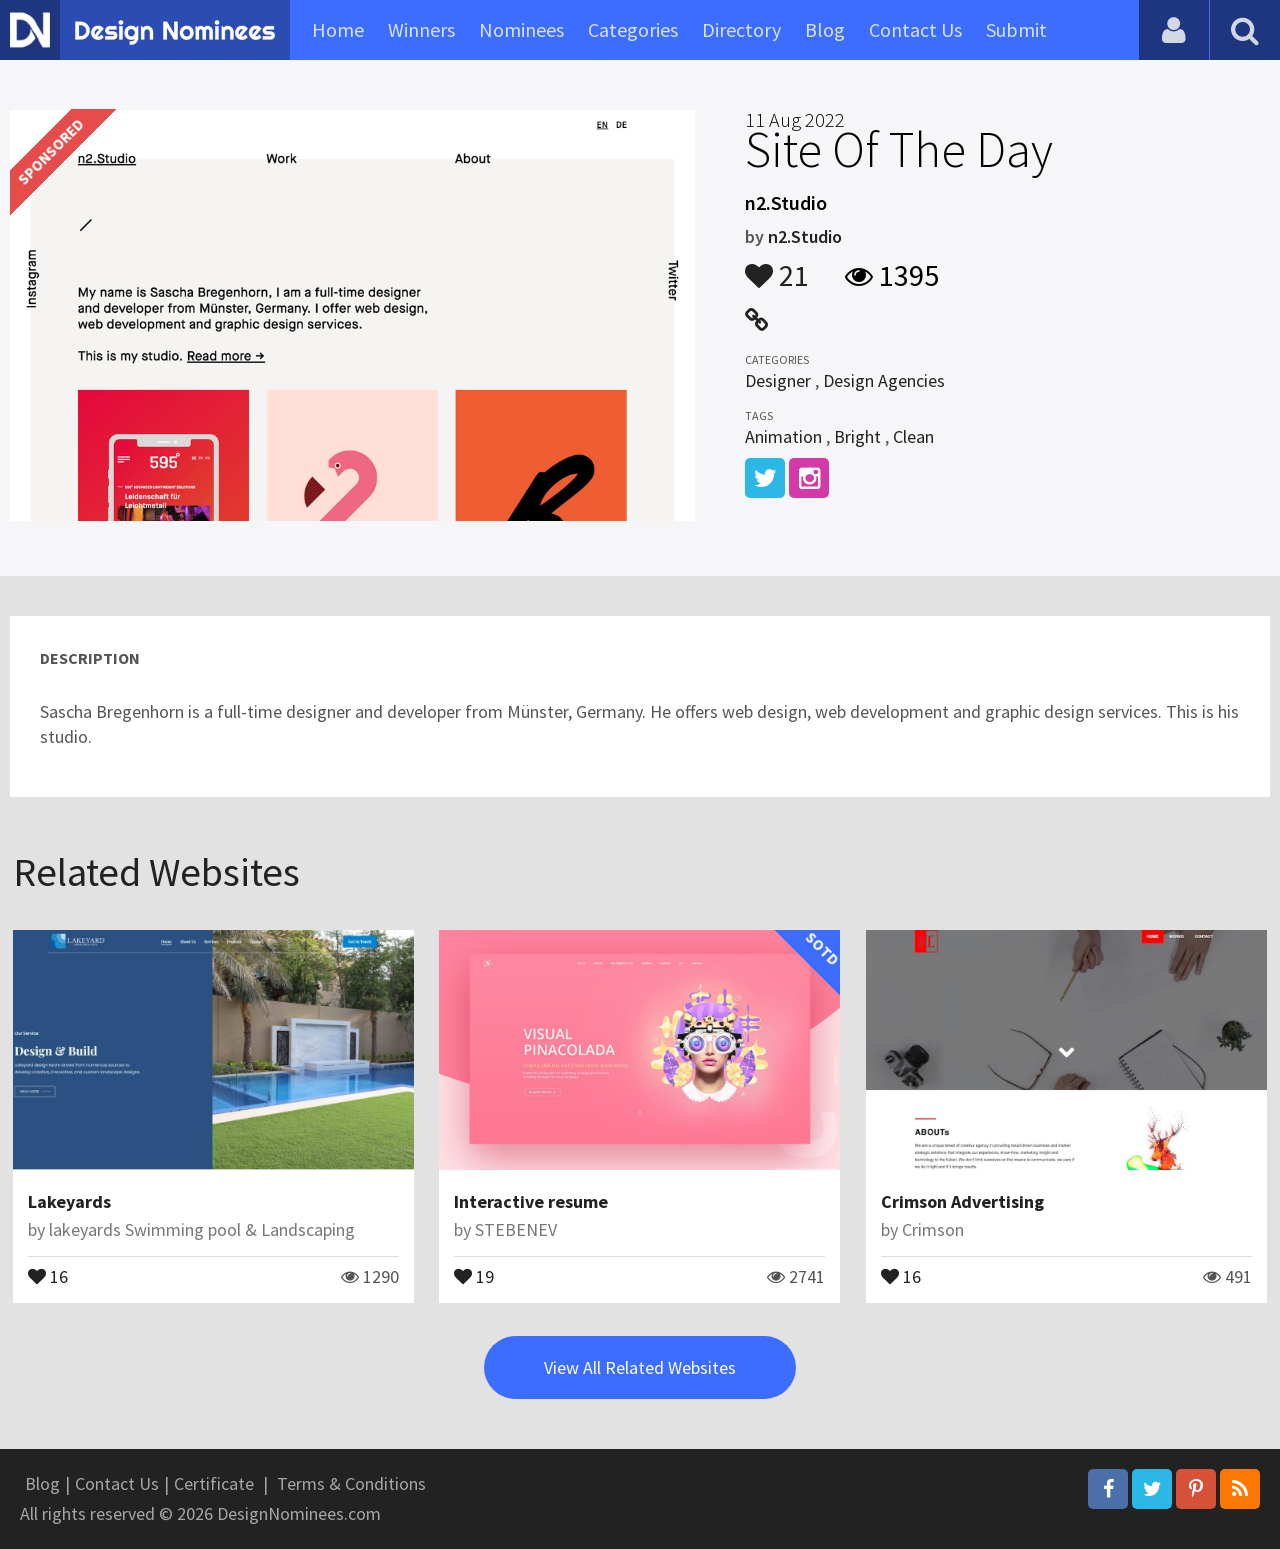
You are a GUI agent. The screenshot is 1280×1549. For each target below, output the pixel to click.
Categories (633, 29)
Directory (741, 29)
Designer (778, 380)
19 (474, 1275)
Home (338, 29)
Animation (783, 436)
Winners (421, 29)
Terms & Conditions (351, 1483)
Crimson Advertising (962, 1201)
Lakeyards (69, 1201)
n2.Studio (805, 236)
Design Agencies (884, 380)
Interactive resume (531, 1201)
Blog (825, 29)
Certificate (214, 1483)
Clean (913, 436)
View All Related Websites (640, 1367)
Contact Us (915, 29)
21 (777, 266)
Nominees (521, 29)
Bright (857, 436)
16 (48, 1275)
